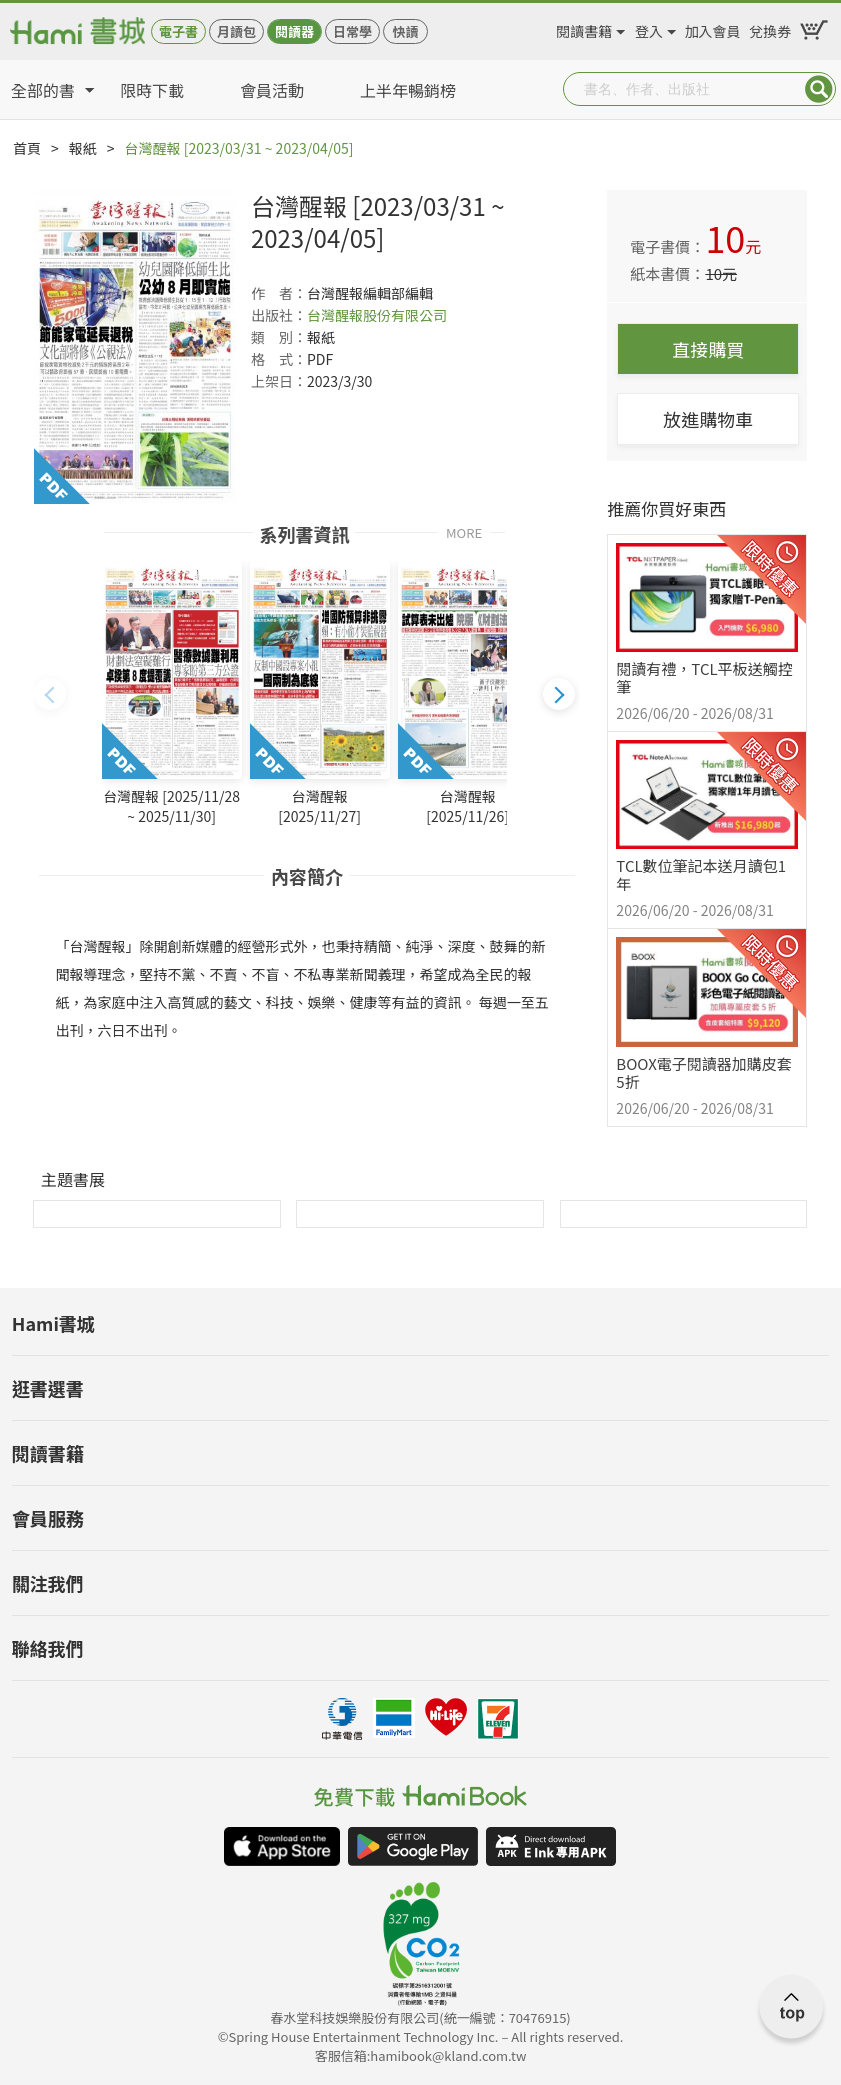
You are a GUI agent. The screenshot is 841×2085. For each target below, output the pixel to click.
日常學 (352, 31)
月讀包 (236, 31)
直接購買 (708, 349)
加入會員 (713, 28)
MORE (464, 531)
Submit (819, 89)
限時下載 (152, 90)
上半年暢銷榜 (408, 90)
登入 (649, 28)
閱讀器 (294, 31)
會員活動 (272, 90)
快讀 (405, 31)
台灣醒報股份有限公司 (377, 315)
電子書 (178, 31)
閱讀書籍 (584, 28)
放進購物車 (708, 419)
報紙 (83, 148)
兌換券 (770, 28)
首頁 (27, 148)
